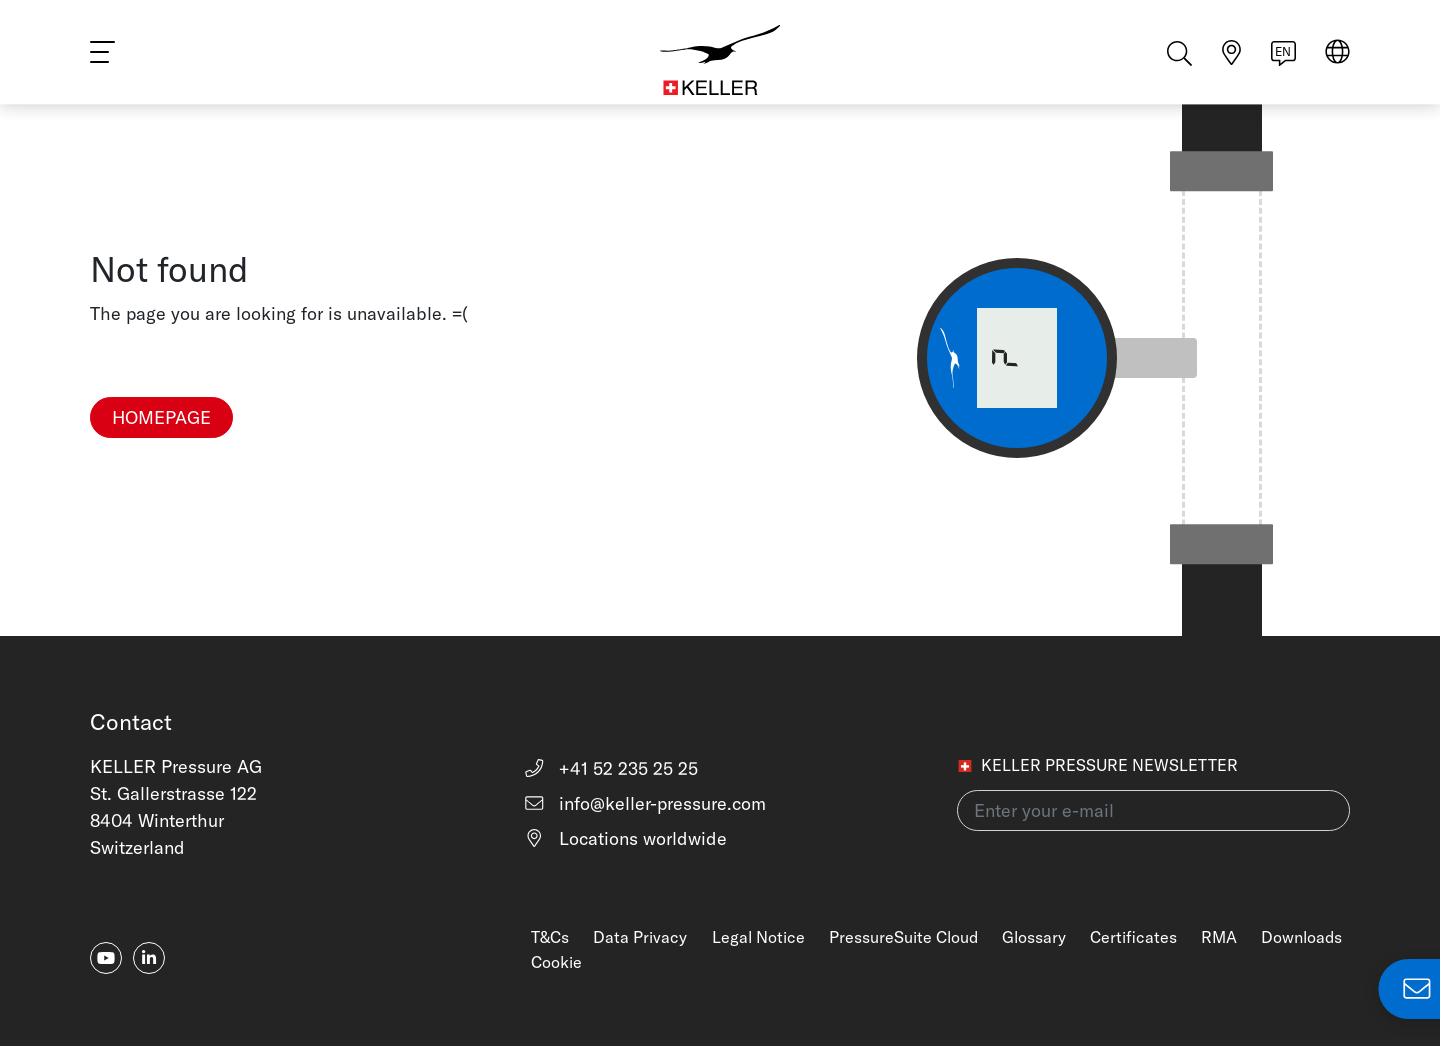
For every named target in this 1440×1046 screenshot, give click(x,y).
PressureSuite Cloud (903, 937)
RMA (1219, 937)
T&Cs (550, 937)
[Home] (720, 60)
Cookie (556, 962)
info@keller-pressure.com (644, 803)
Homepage (161, 417)
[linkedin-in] (149, 958)
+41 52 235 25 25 (610, 768)
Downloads (1301, 937)
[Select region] (1337, 61)
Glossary (1034, 937)
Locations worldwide (625, 838)
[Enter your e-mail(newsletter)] (1153, 810)
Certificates (1133, 937)
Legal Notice (758, 937)
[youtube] (106, 958)
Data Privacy (640, 937)
